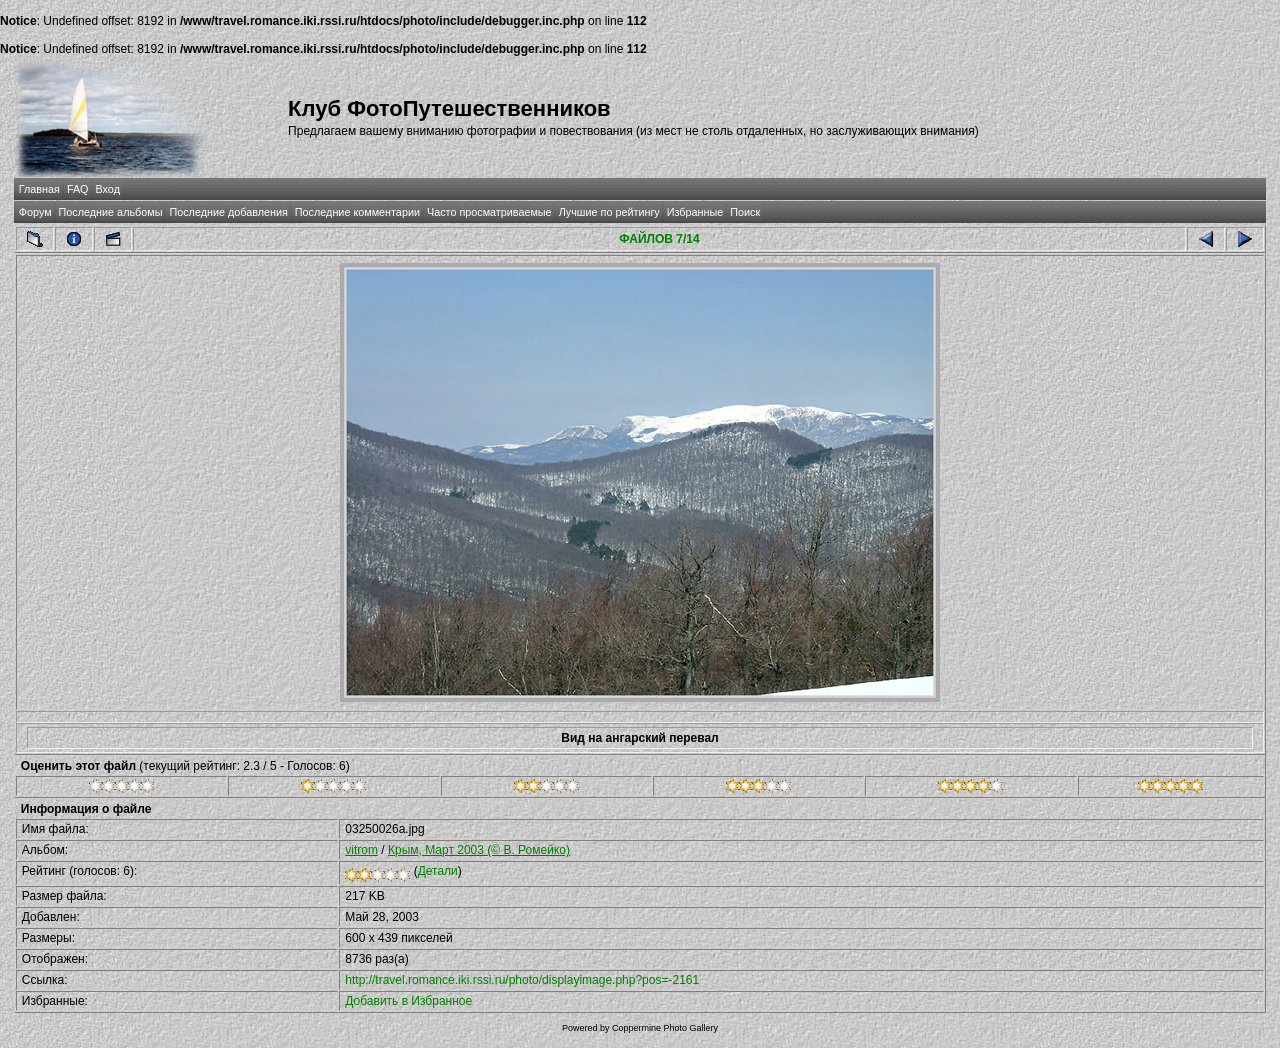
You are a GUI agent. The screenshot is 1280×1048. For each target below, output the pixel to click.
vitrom (361, 850)
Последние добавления (228, 212)
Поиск (745, 212)
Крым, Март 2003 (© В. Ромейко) (479, 850)
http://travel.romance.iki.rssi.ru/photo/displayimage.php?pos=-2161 (522, 980)
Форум (35, 212)
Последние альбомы (111, 212)
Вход (108, 189)
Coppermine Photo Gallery (665, 1028)
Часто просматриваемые (489, 212)
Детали (438, 871)
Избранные (695, 212)
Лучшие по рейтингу (609, 212)
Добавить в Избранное (408, 1001)
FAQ (78, 189)
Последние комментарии (357, 212)
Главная (39, 189)
